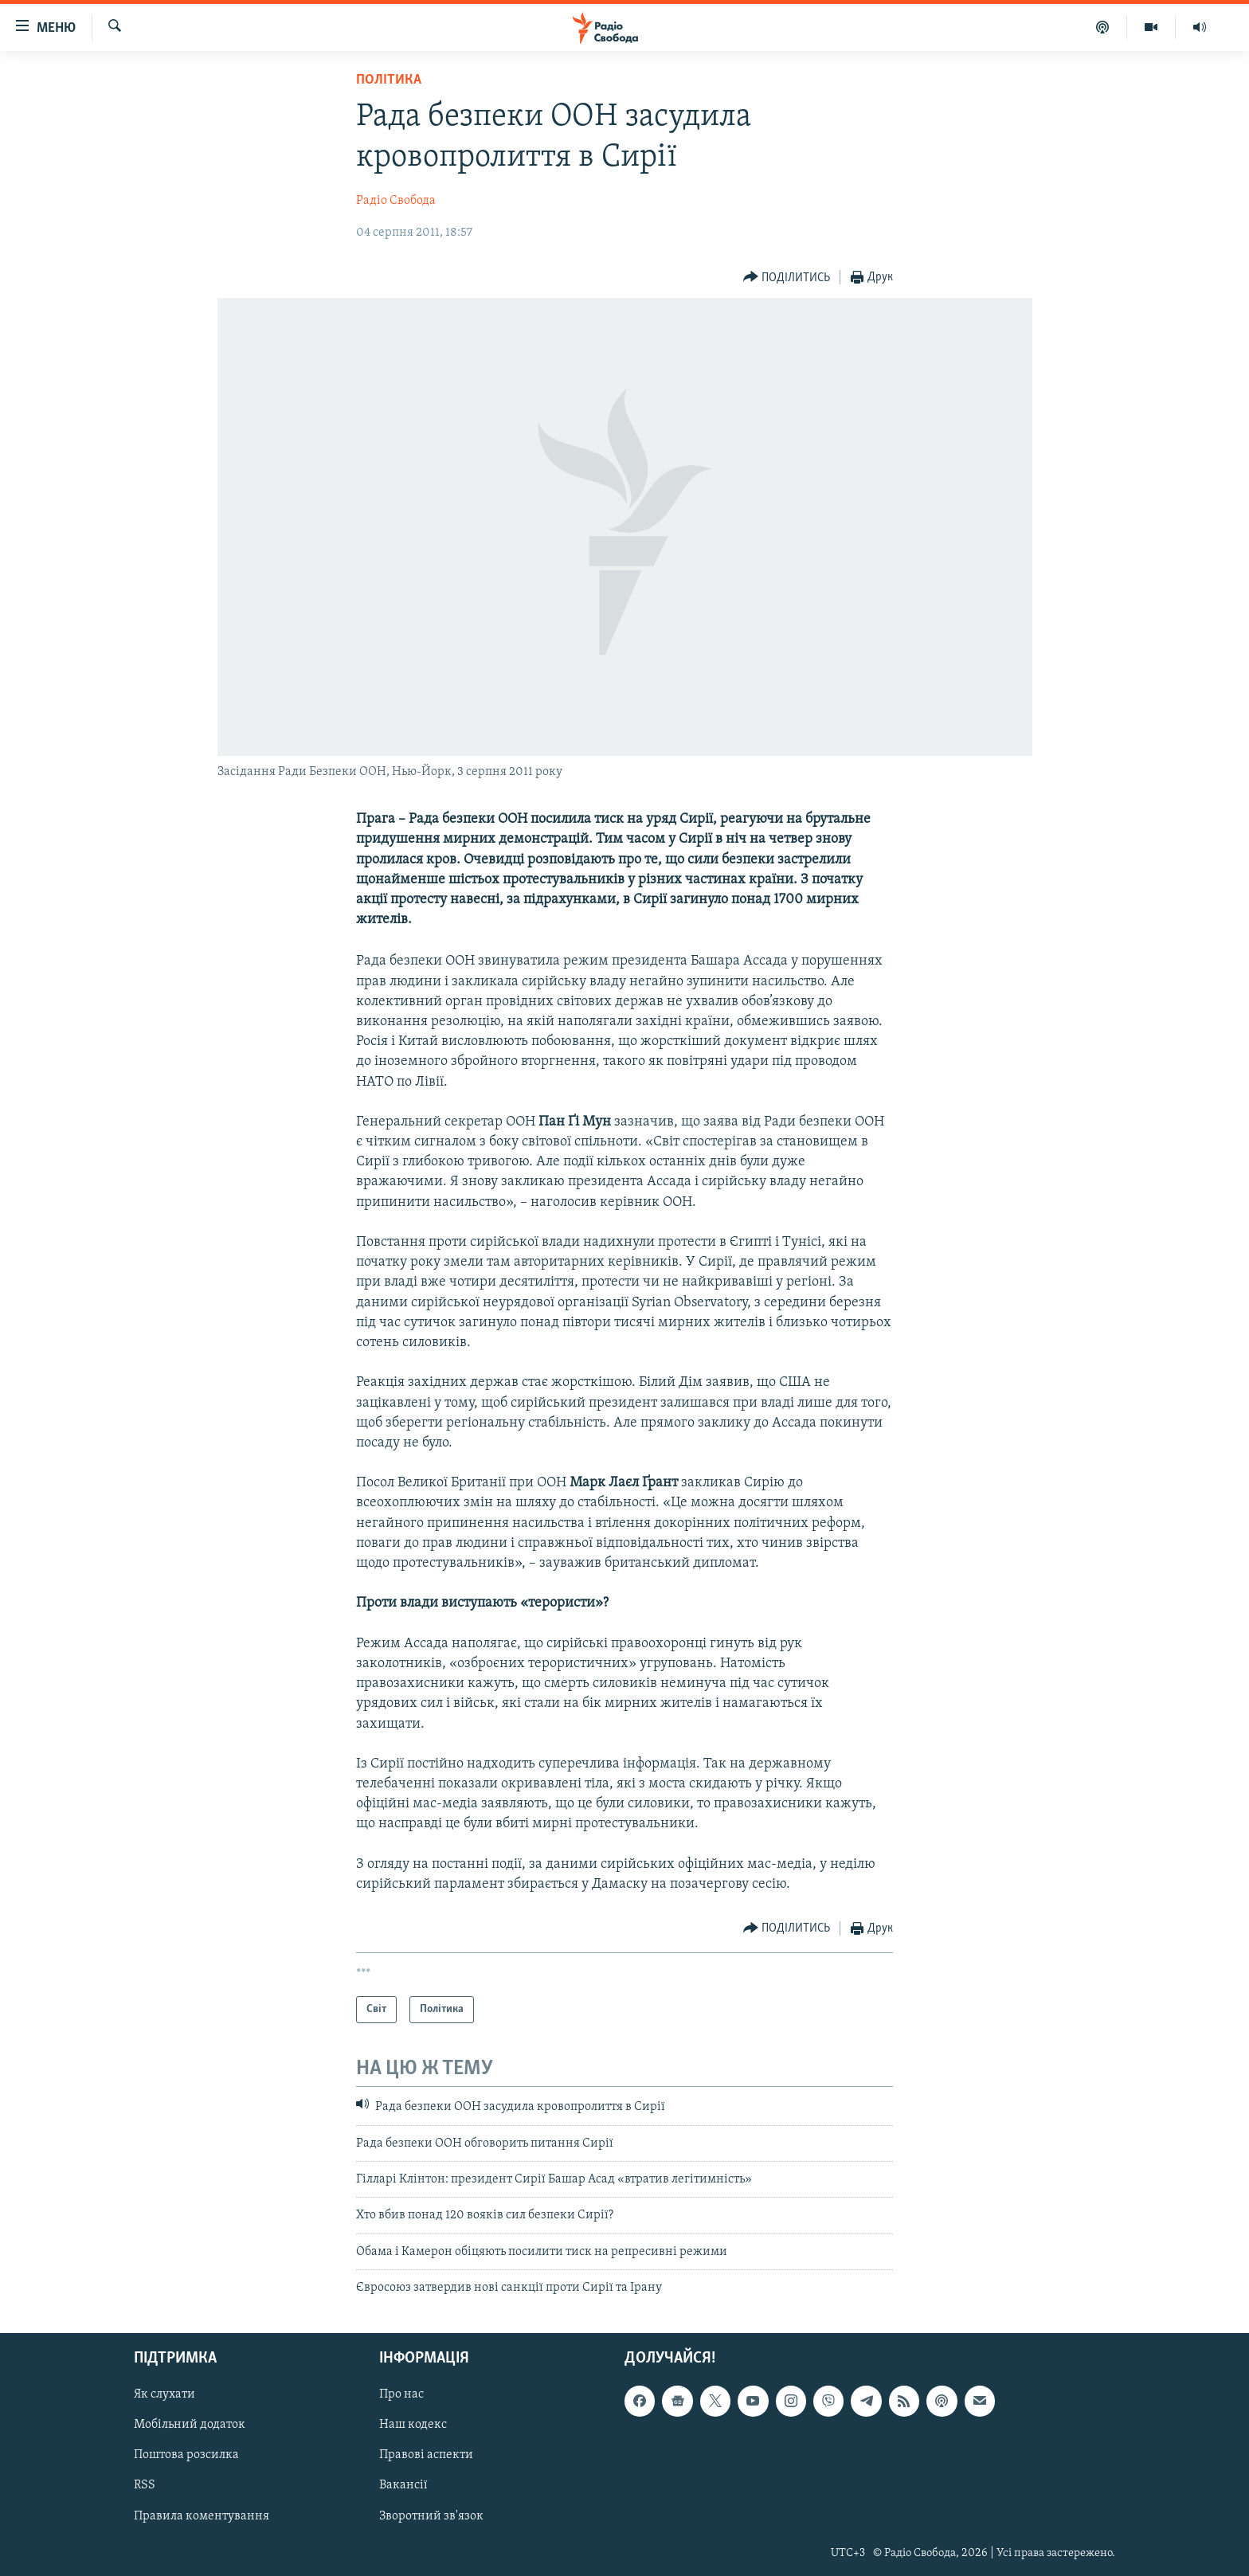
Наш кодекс (413, 2424)
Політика (388, 80)
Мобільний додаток (189, 2424)
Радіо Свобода (396, 200)
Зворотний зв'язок (431, 2515)
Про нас (401, 2394)
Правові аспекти (426, 2455)
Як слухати (164, 2394)
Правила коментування (201, 2515)
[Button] (787, 277)
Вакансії (403, 2485)
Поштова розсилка (186, 2455)
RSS (144, 2485)
